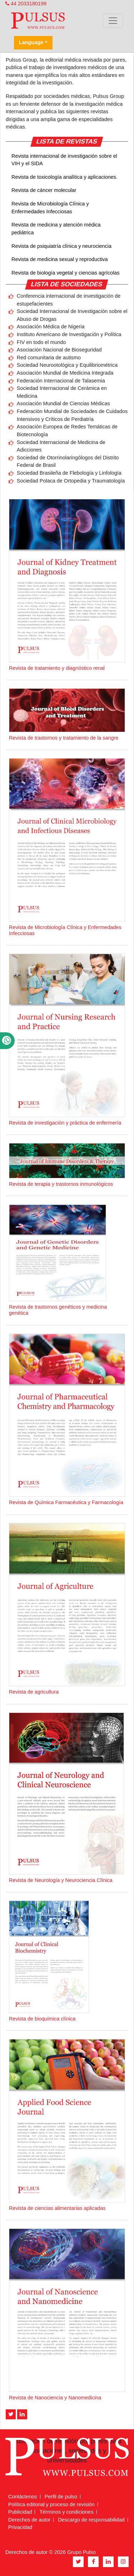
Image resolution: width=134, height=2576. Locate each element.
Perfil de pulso (61, 2496)
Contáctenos (22, 2496)
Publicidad (20, 2512)
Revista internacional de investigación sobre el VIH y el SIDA (64, 160)
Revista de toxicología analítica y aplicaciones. (64, 177)
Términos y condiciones (66, 2512)
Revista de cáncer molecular (43, 190)
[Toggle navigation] (113, 21)
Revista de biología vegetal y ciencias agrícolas (65, 273)
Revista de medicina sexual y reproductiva (59, 259)
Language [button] (31, 42)
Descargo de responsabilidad (91, 2520)
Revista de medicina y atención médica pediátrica (56, 228)
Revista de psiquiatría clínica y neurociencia (61, 246)
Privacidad (20, 2527)
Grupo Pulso (81, 2552)
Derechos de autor (29, 2520)
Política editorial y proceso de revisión (51, 2504)
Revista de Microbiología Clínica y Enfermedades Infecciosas (50, 207)
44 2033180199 (25, 3)
